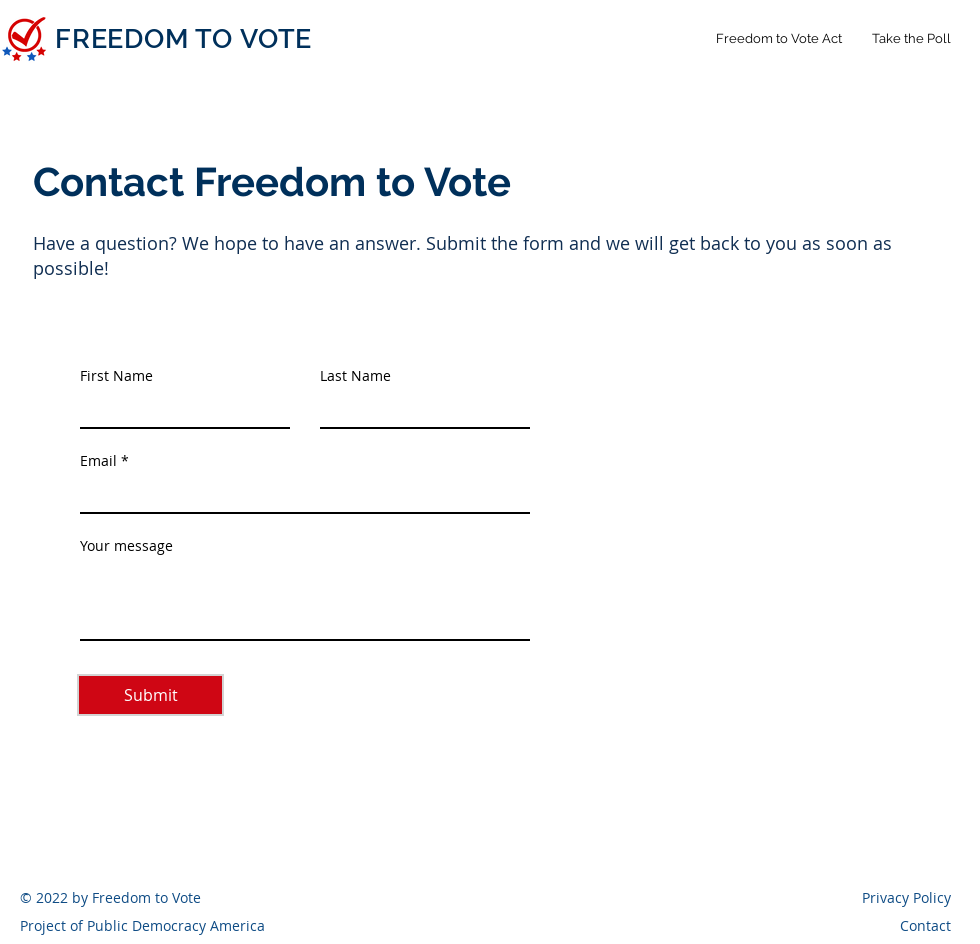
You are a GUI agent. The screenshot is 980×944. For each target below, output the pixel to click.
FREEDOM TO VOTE (183, 38)
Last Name (355, 376)
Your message (126, 546)
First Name (116, 376)
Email (98, 461)
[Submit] (150, 695)
